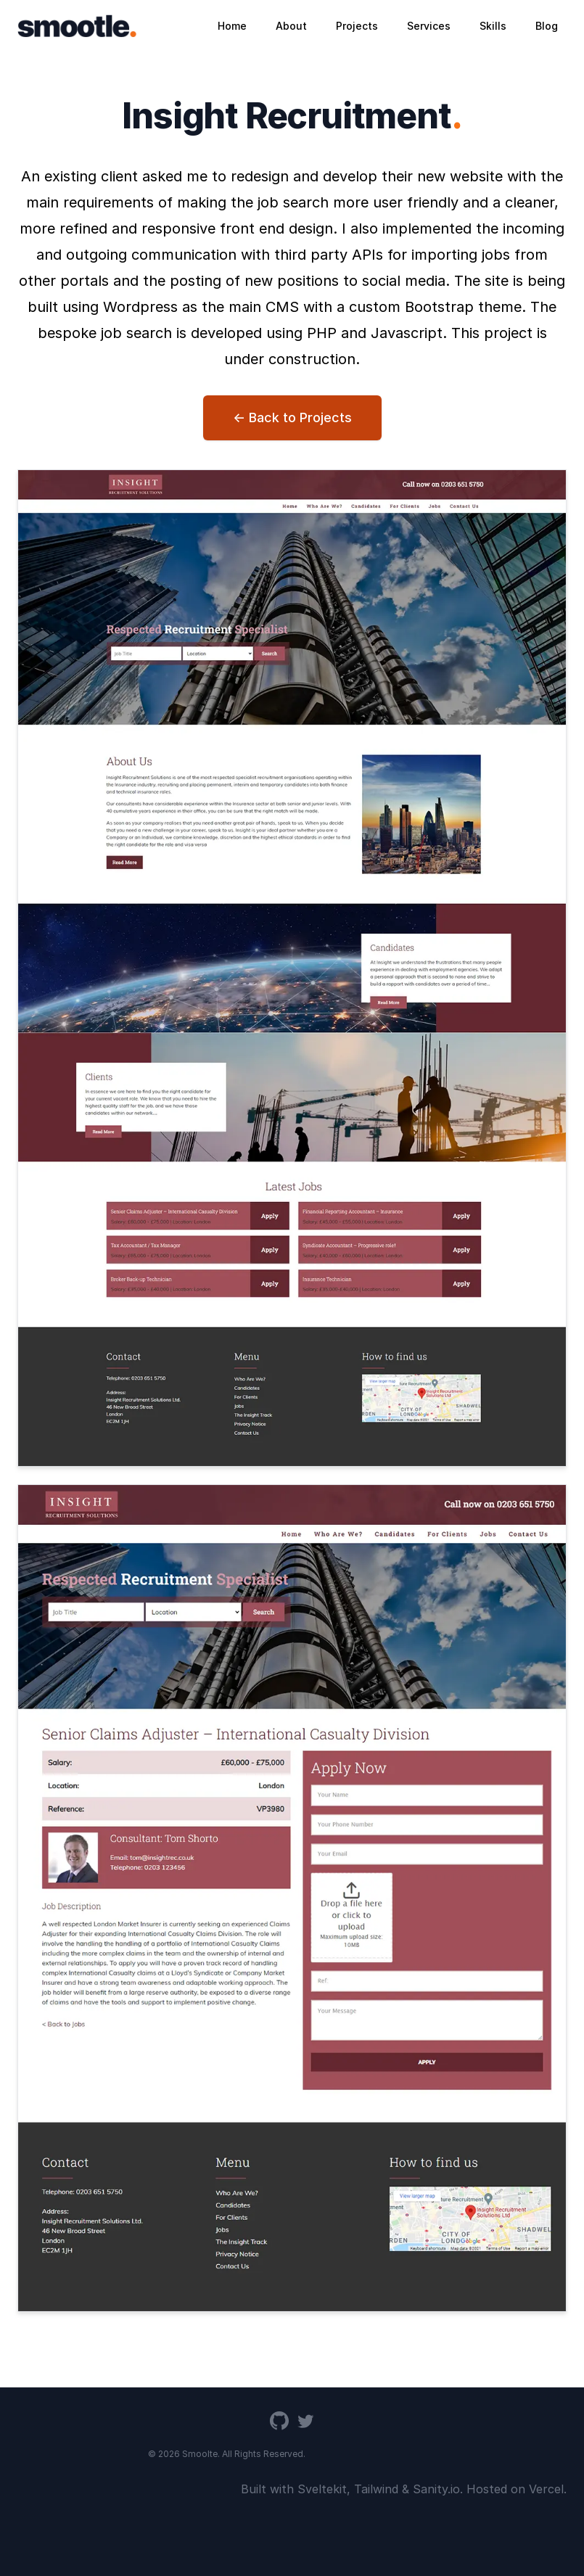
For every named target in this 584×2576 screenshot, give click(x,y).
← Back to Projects (292, 417)
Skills (493, 26)
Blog (546, 26)
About (291, 26)
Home (232, 26)
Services (429, 26)
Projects (357, 26)
